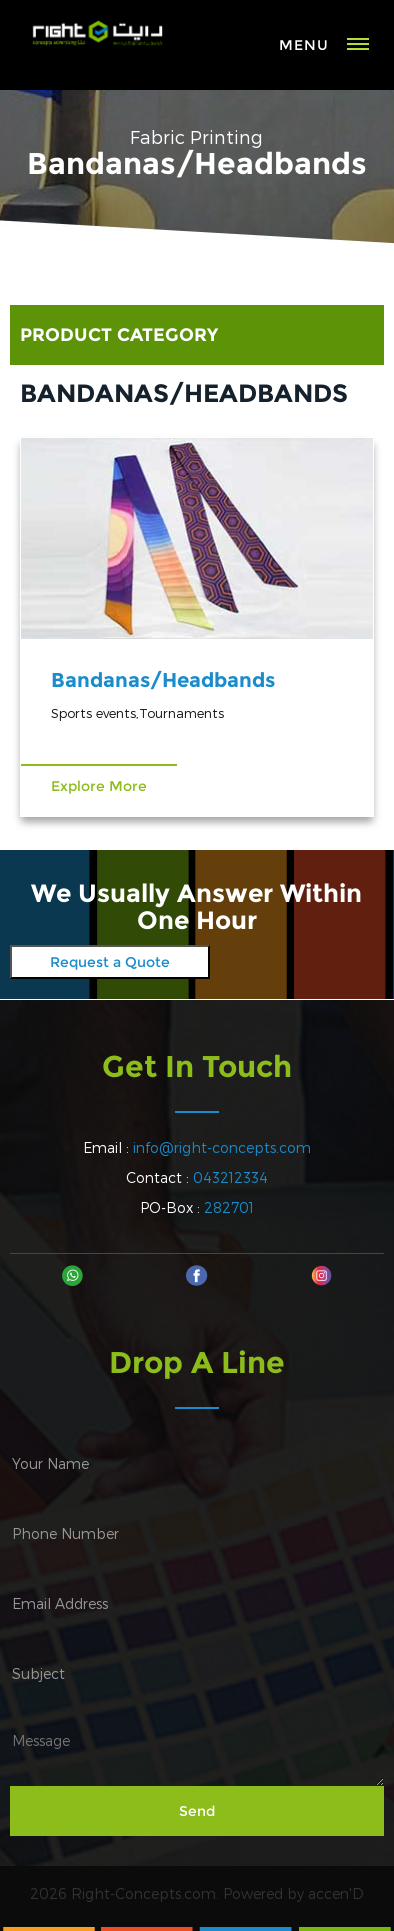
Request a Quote (110, 962)
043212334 (230, 1177)
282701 (229, 1207)
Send (197, 1811)
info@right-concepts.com (222, 1147)
